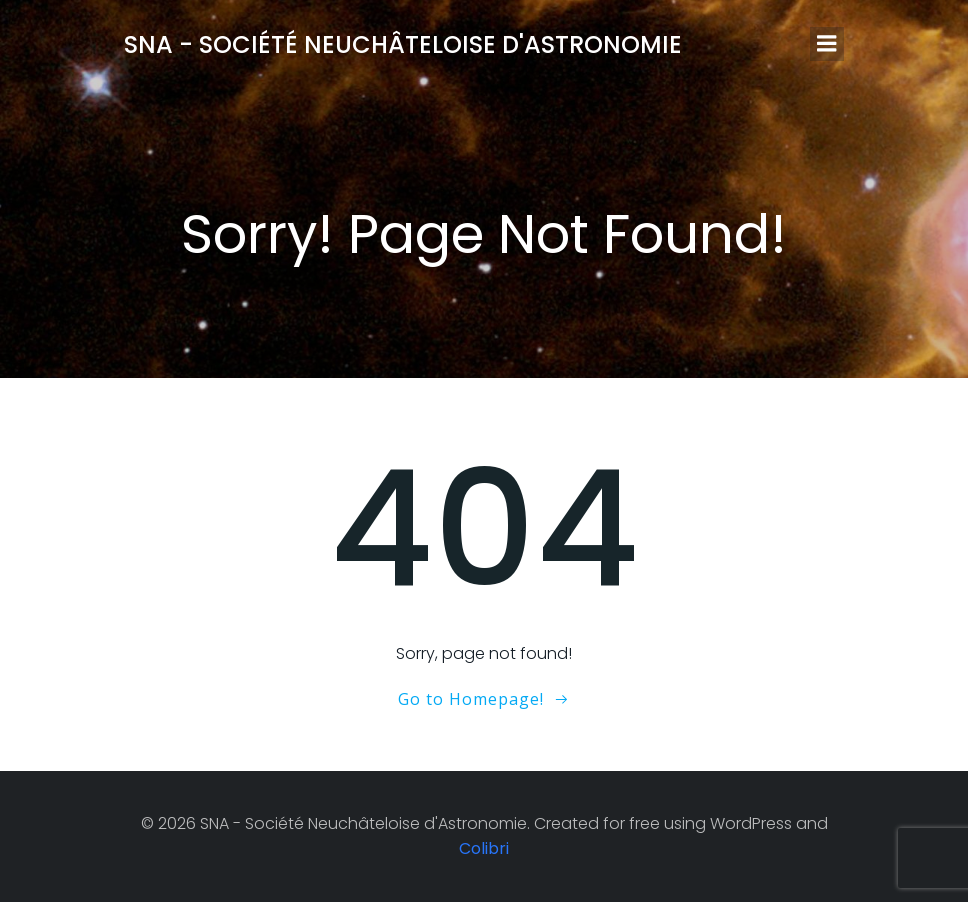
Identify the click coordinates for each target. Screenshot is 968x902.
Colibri (484, 848)
